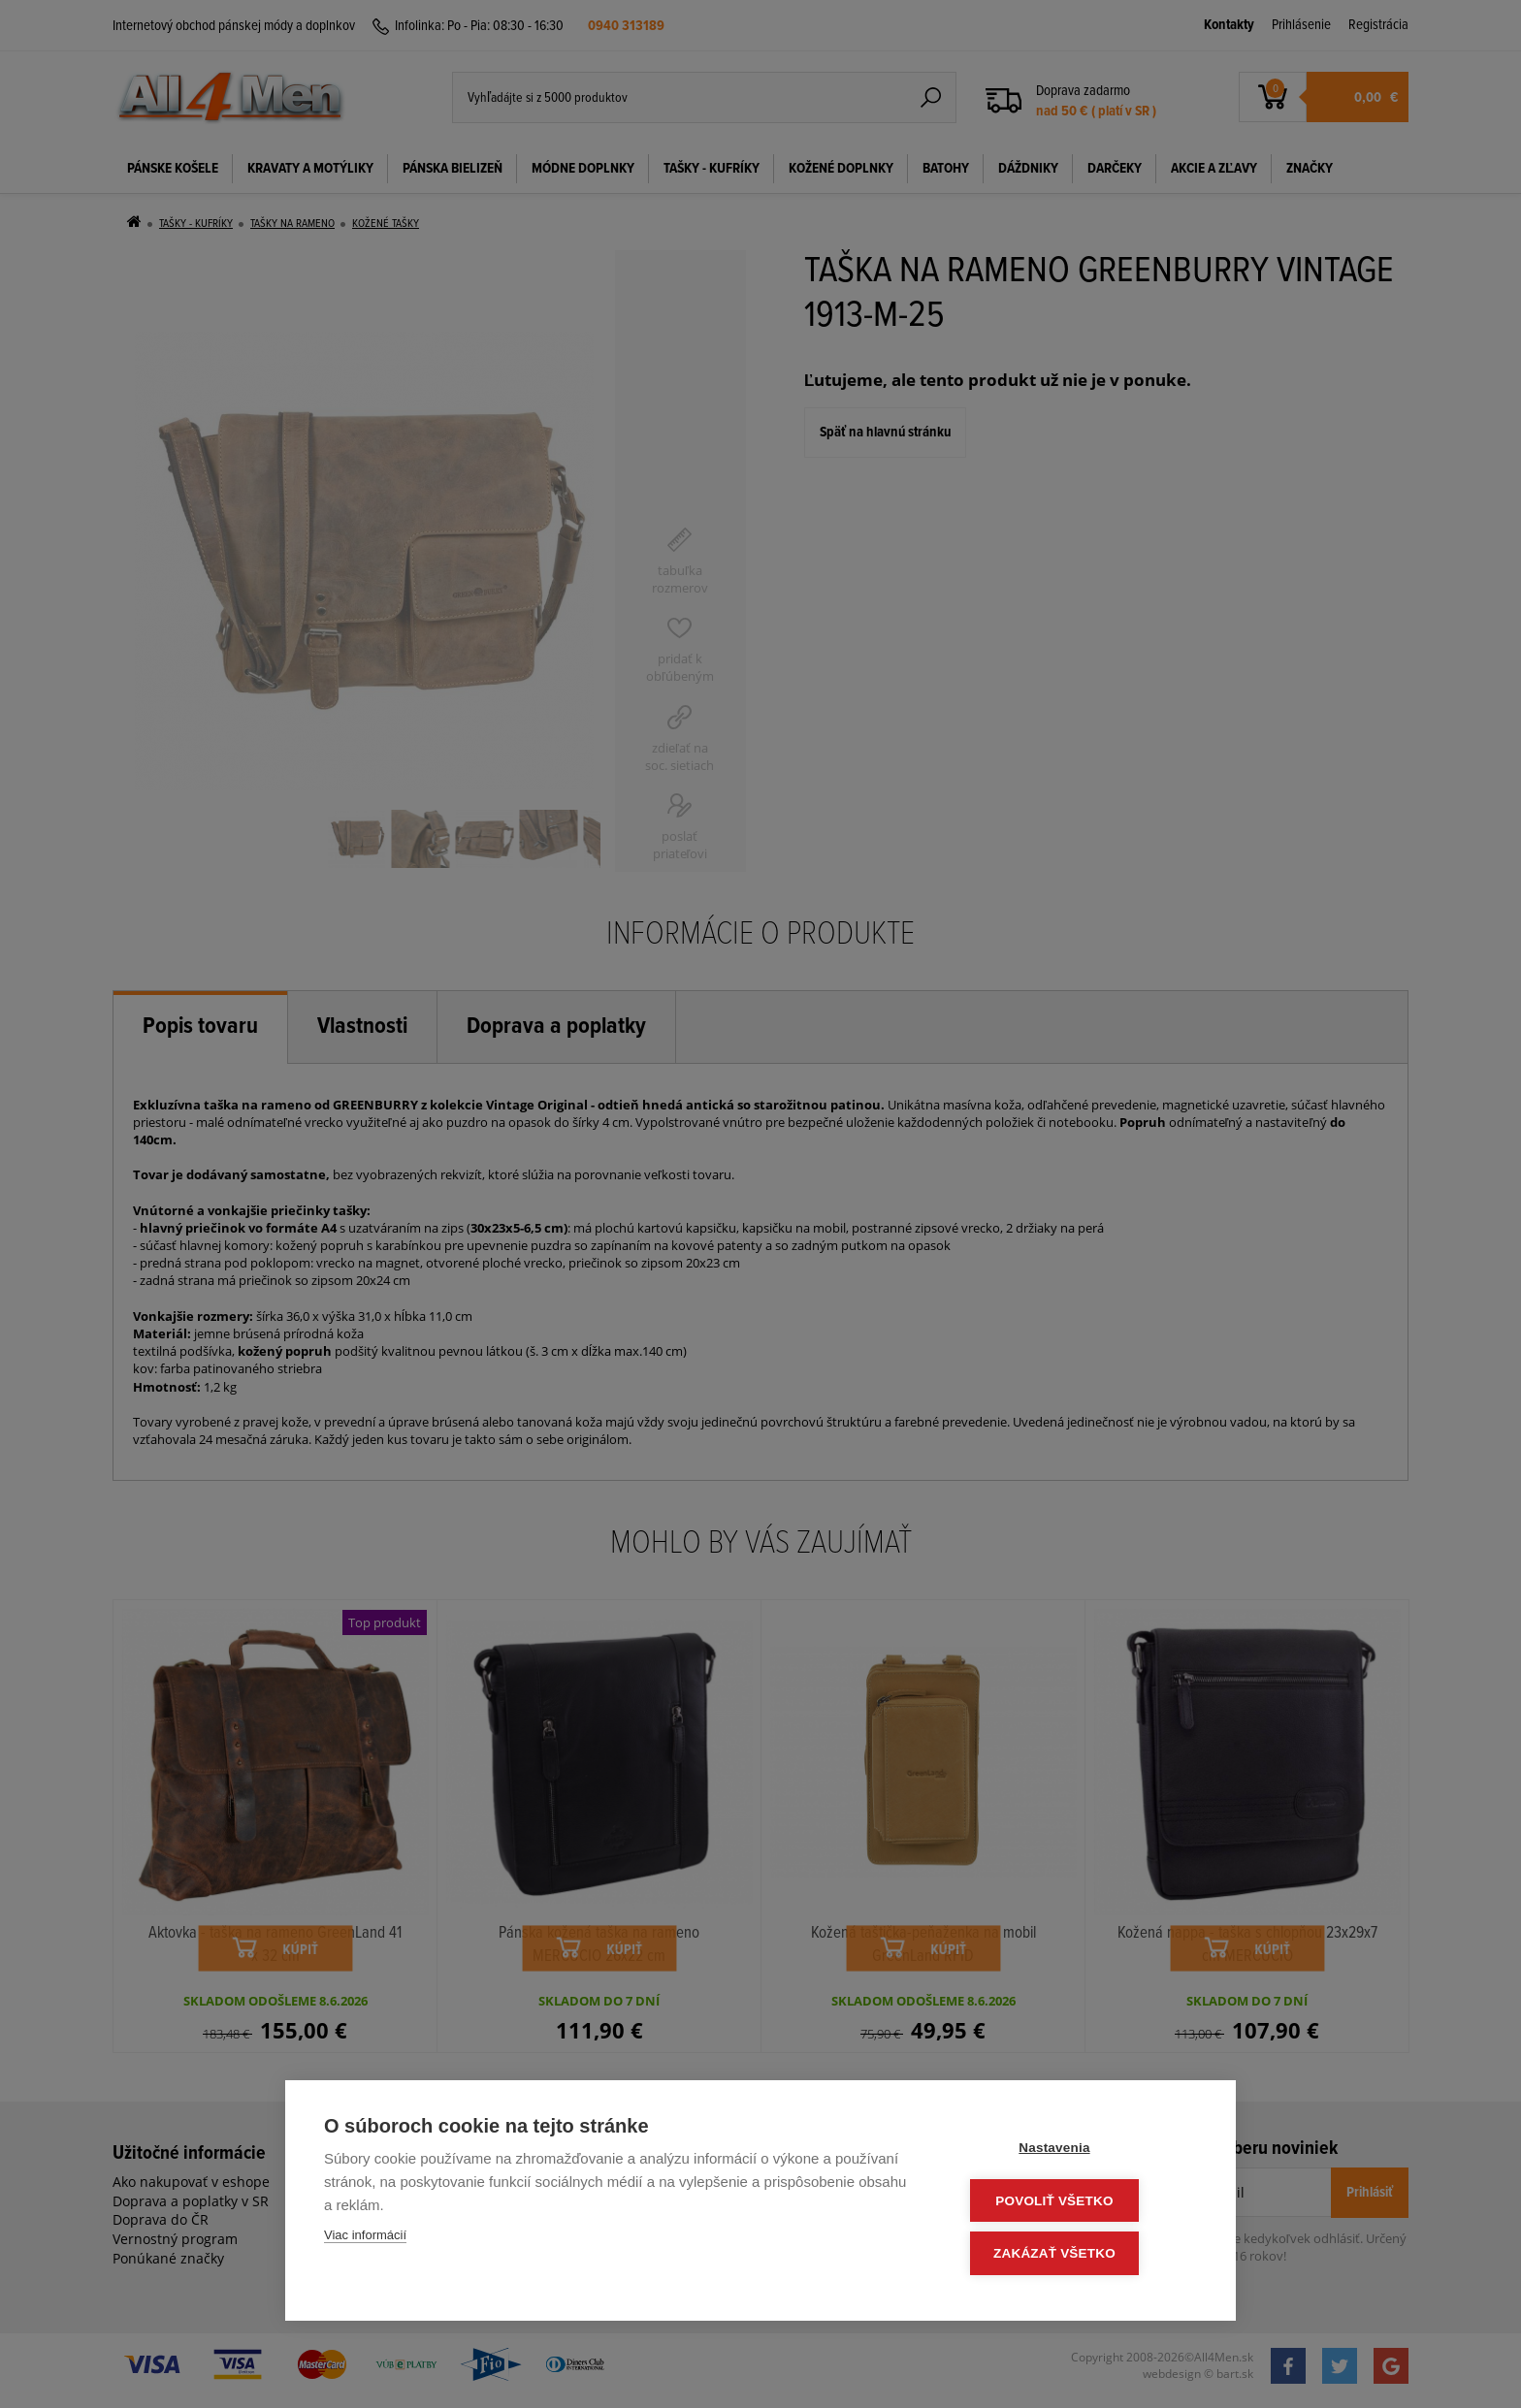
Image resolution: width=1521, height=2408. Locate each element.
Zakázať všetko (1080, 2254)
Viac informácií (365, 2239)
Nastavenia (1080, 2151)
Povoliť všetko (1080, 2203)
